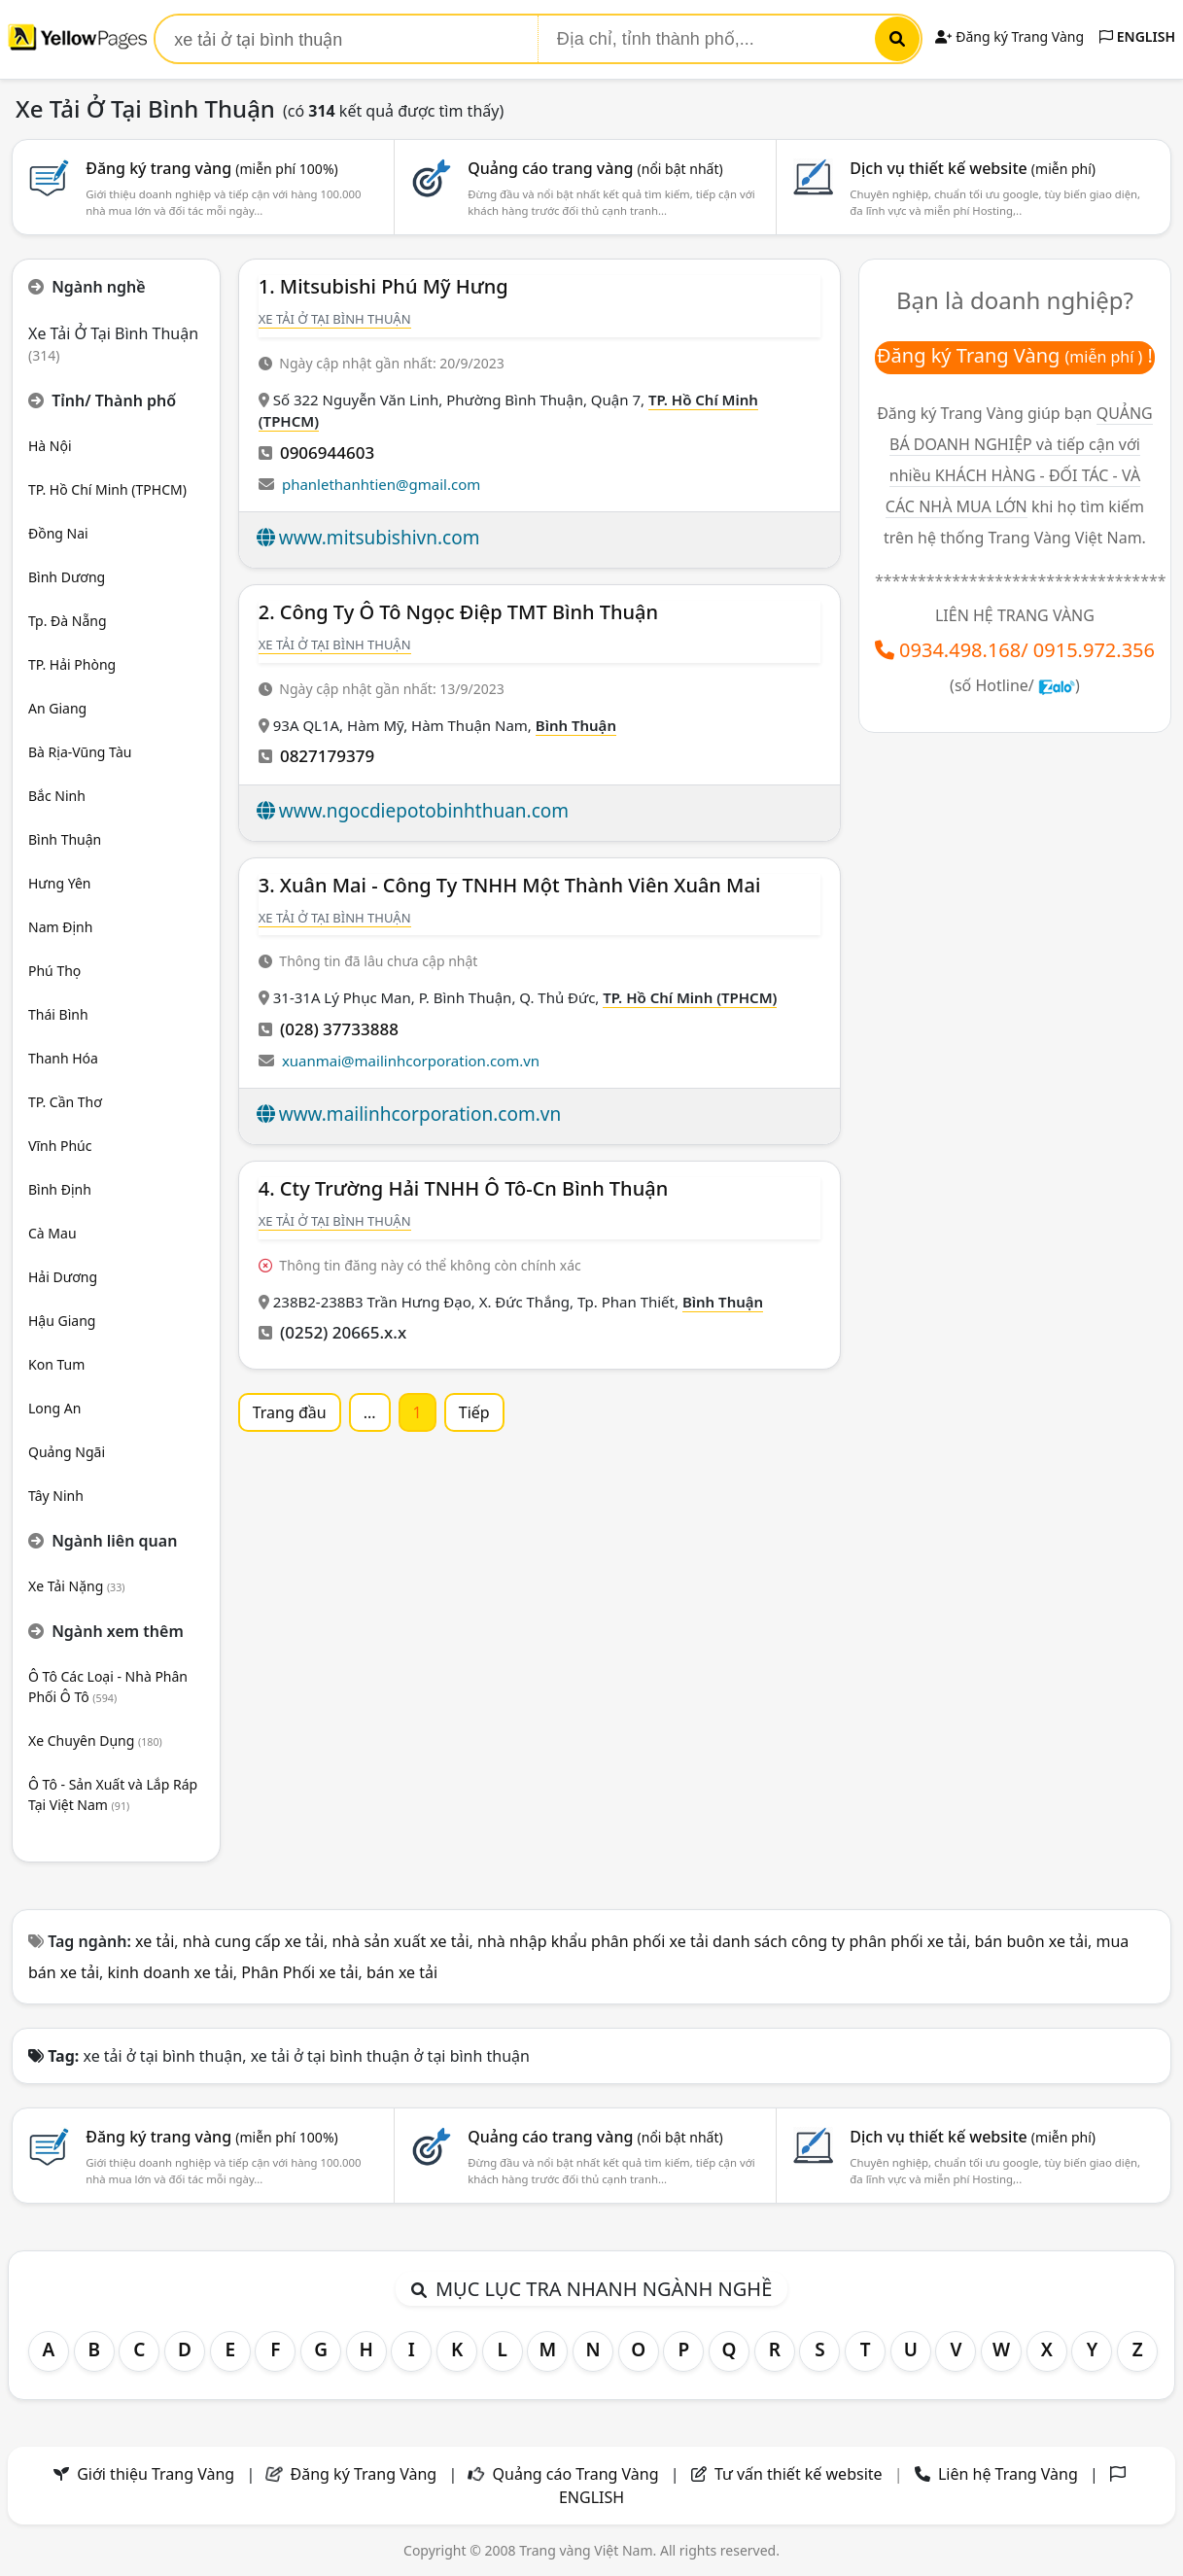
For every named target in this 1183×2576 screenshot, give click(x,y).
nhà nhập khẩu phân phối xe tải (593, 1941)
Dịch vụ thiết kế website (973, 168)
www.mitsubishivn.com (379, 537)
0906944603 (327, 452)
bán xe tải (401, 1972)
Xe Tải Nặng (76, 1586)
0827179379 (327, 756)
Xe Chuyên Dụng (95, 1740)
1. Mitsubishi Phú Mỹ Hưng (383, 286)
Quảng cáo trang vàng (595, 168)
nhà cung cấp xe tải (253, 1941)
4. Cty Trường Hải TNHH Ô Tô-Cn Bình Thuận (463, 1188)
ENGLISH (1137, 36)
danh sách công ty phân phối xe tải (839, 1941)
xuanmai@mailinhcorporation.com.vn (410, 1060)
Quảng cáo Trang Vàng (576, 2474)
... (370, 1412)
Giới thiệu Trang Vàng (155, 2474)
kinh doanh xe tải (170, 1972)
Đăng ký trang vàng (212, 168)
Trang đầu (290, 1412)
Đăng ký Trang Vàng (1009, 36)
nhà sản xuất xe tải (400, 1941)
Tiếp (474, 1412)
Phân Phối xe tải (299, 1972)
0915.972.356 (1094, 650)
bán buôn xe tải (1032, 1941)
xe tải (154, 1941)
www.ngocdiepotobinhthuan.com (424, 810)
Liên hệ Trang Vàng (1008, 2474)
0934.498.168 (960, 650)
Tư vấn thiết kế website (800, 2474)
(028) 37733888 (339, 1029)
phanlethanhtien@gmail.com (381, 484)
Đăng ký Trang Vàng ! (1015, 355)
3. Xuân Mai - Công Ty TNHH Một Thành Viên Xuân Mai (510, 885)
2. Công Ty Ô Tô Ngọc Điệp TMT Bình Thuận (458, 612)
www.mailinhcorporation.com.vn (420, 1114)
